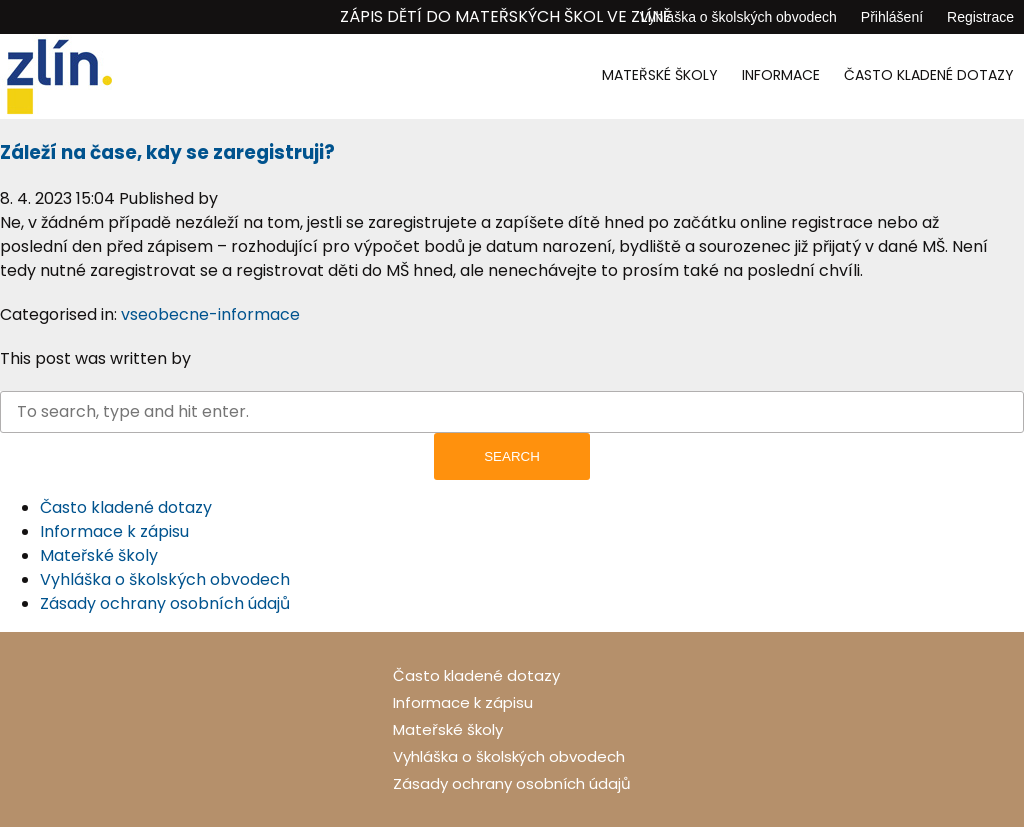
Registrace (980, 17)
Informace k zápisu (114, 531)
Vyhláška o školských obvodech (738, 17)
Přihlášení (892, 17)
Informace (781, 75)
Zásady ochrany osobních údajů (165, 603)
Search (512, 456)
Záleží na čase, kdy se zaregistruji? (167, 152)
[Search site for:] (512, 412)
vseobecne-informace (210, 314)
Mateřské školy (660, 75)
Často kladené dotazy (929, 75)
